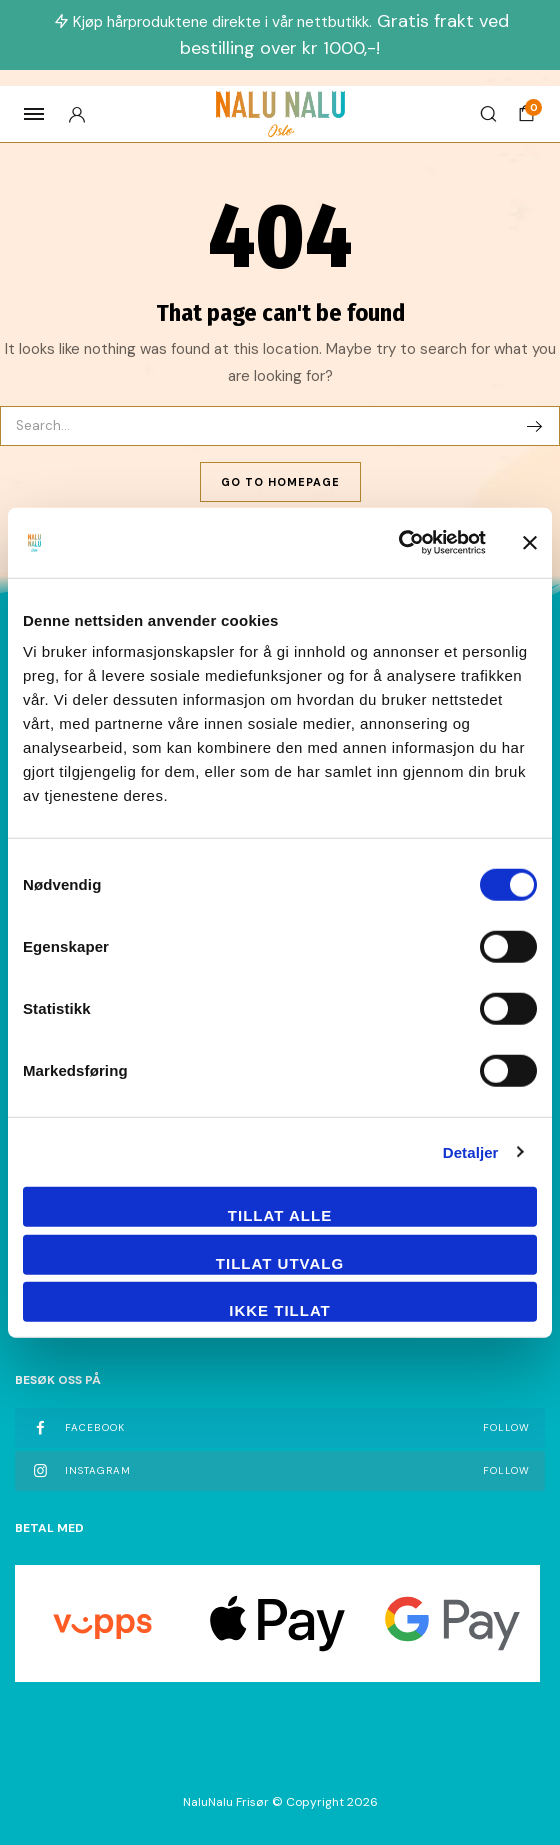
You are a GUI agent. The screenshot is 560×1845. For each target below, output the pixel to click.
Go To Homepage (280, 482)
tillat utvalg (280, 1262)
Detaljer (471, 1151)
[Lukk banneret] (530, 542)
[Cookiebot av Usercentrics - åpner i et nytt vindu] (398, 543)
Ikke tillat (280, 1310)
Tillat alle (280, 1215)
